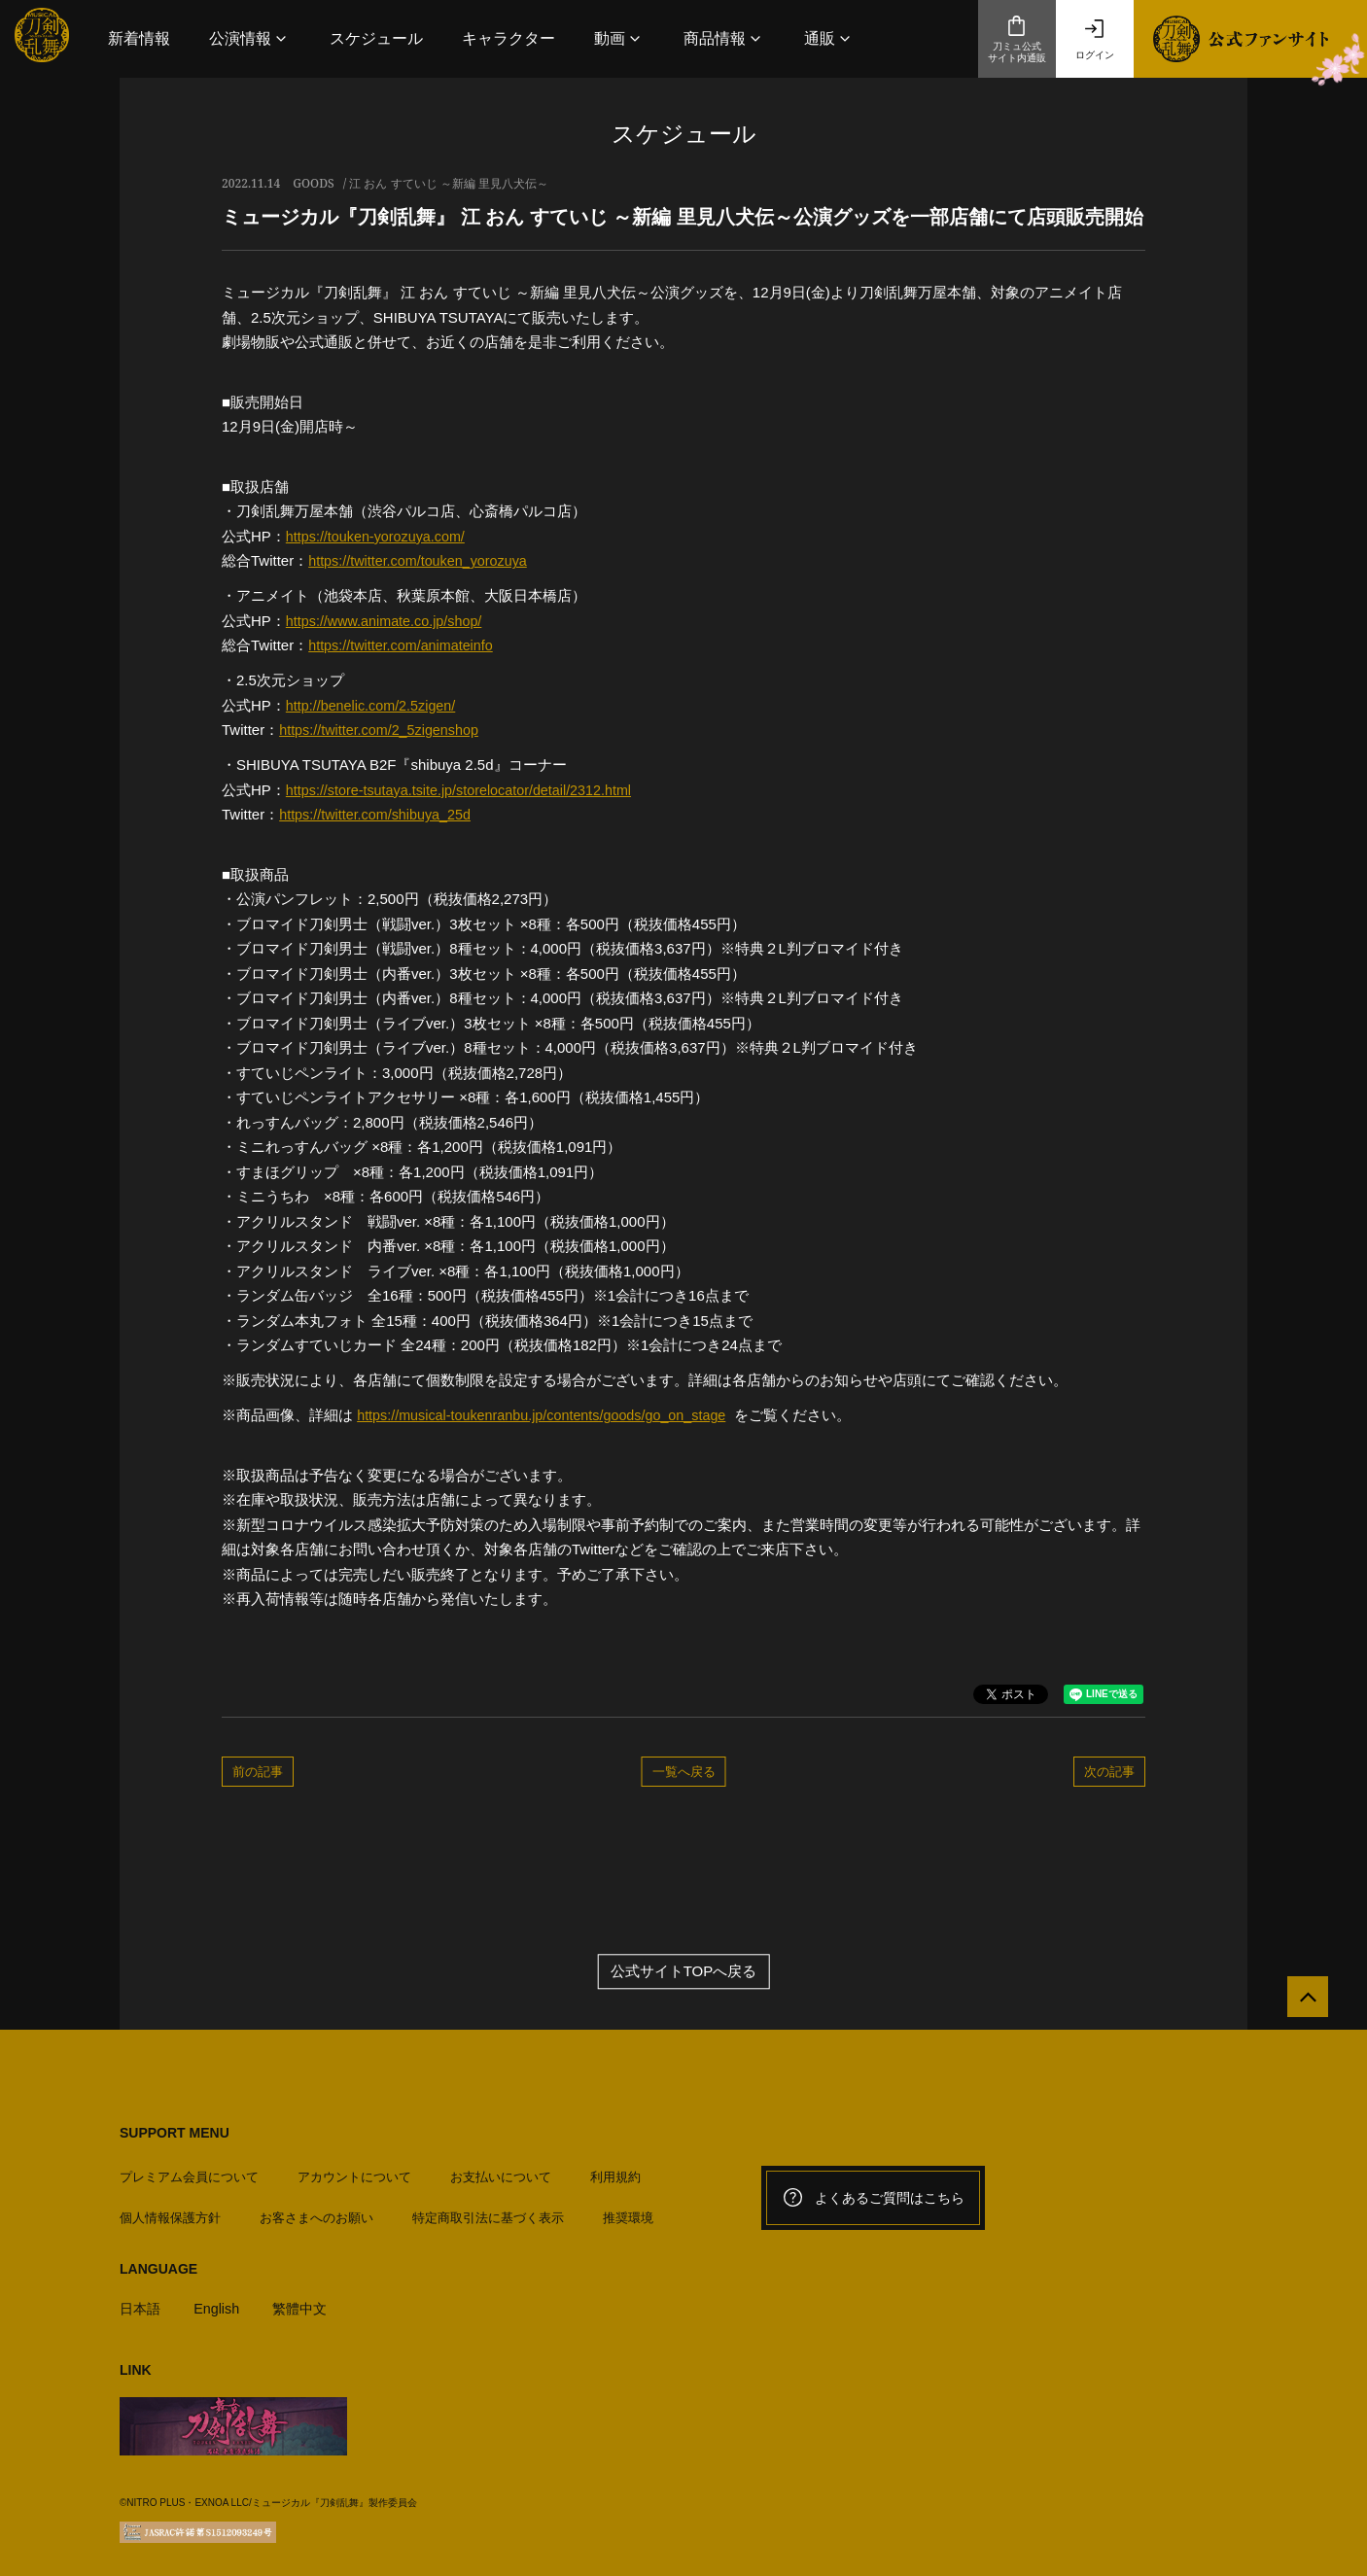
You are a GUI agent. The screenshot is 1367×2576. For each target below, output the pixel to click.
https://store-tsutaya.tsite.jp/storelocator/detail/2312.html (467, 790)
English (220, 2302)
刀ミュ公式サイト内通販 (1017, 39)
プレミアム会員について (189, 2171)
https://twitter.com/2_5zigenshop (383, 729)
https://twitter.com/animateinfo (404, 645)
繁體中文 (307, 2302)
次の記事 (1109, 1771)
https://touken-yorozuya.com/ (379, 536)
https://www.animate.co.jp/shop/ (388, 620)
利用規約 (615, 2171)
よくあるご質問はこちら (873, 2198)
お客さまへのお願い (316, 2212)
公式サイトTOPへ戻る (684, 1973)
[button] (250, 38)
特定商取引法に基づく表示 (488, 2212)
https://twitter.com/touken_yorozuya (422, 560)
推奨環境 (628, 2212)
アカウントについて (354, 2171)
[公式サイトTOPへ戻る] (1301, 2004)
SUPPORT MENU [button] (174, 2133)
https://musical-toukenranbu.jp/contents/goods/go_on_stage (550, 1415)
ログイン (1094, 39)
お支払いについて (500, 2171)
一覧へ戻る (684, 1771)
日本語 (141, 2302)
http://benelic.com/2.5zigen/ (375, 705)
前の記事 (257, 1771)
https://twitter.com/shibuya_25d (379, 814)
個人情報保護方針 (170, 2212)
